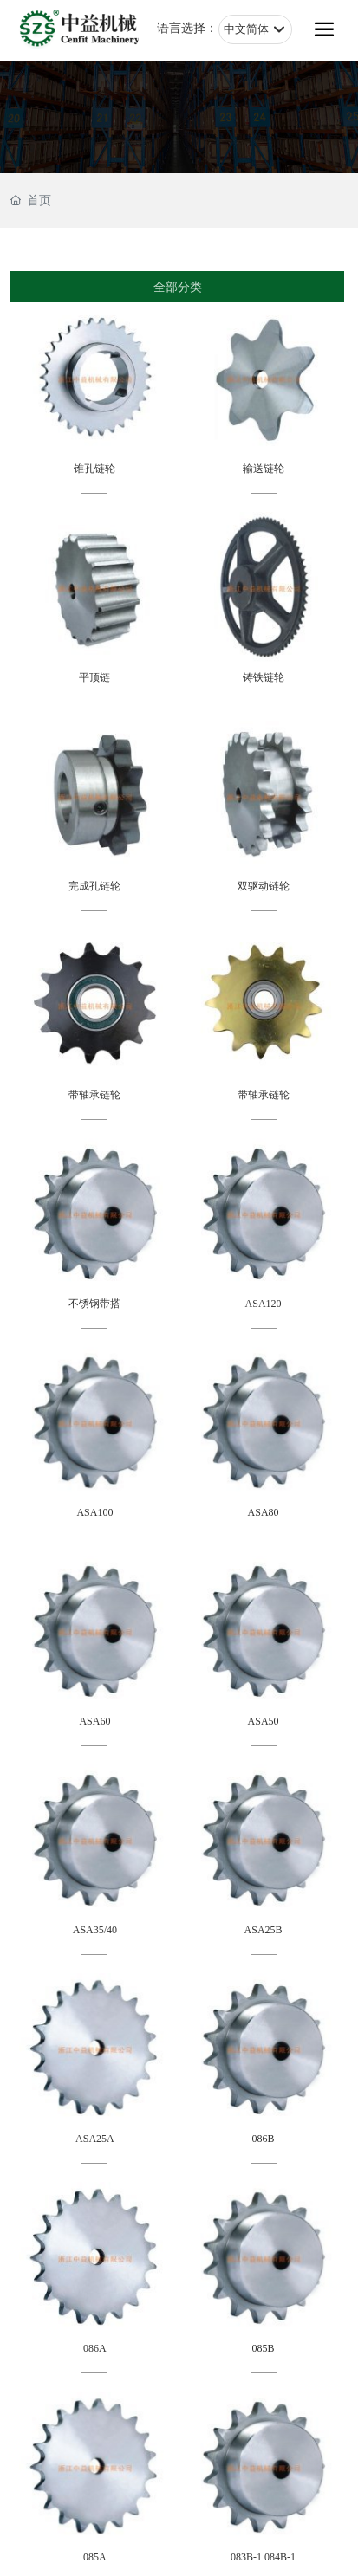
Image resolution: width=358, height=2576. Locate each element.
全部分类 (177, 287)
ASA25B (263, 1930)
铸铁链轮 (263, 677)
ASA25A (94, 2139)
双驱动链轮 (264, 886)
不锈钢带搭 (94, 1304)
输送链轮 (263, 469)
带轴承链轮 (94, 1095)
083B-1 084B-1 (263, 2557)
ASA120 (263, 1304)
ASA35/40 (95, 1930)
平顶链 (94, 677)
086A (95, 2348)
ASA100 (94, 1512)
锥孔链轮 (94, 469)
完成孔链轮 (94, 886)
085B (263, 2348)
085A (95, 2557)
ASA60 (94, 1721)
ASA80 (263, 1512)
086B (263, 2139)
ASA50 (263, 1721)
